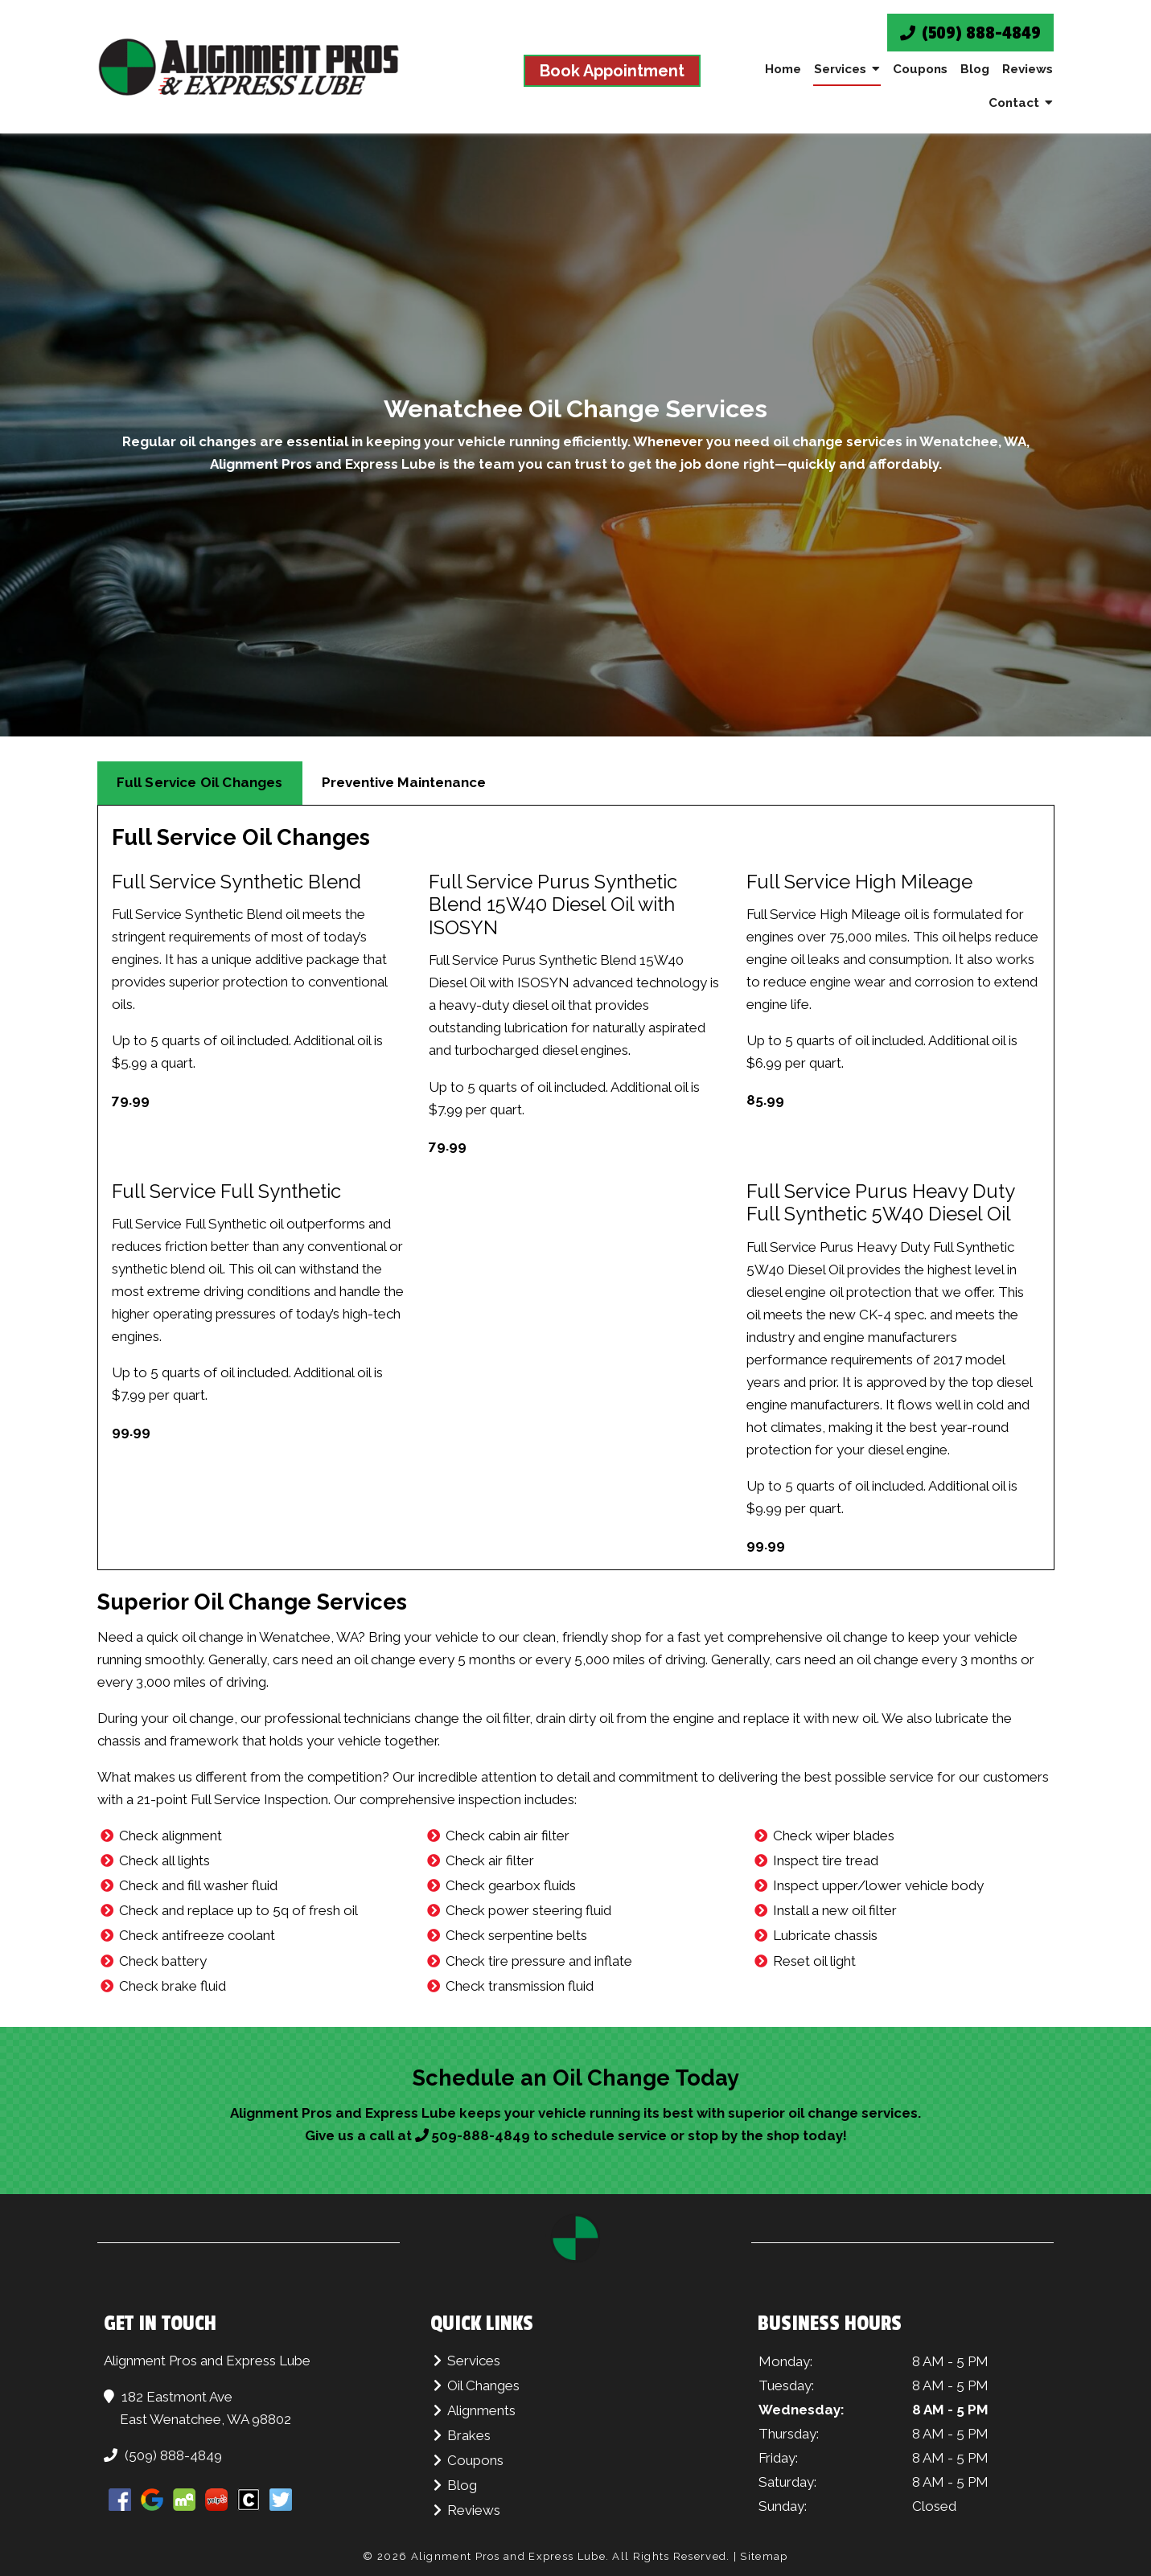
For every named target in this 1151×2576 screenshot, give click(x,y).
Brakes (469, 2435)
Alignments (481, 2410)
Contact (1014, 103)
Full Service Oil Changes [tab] (200, 782)
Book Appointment (612, 70)
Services (840, 69)
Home (783, 69)
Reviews (1027, 69)
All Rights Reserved (669, 2556)
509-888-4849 (480, 2135)
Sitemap (763, 2556)
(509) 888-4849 (970, 33)
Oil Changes (483, 2385)
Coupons (920, 69)
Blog (974, 69)
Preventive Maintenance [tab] (404, 782)
